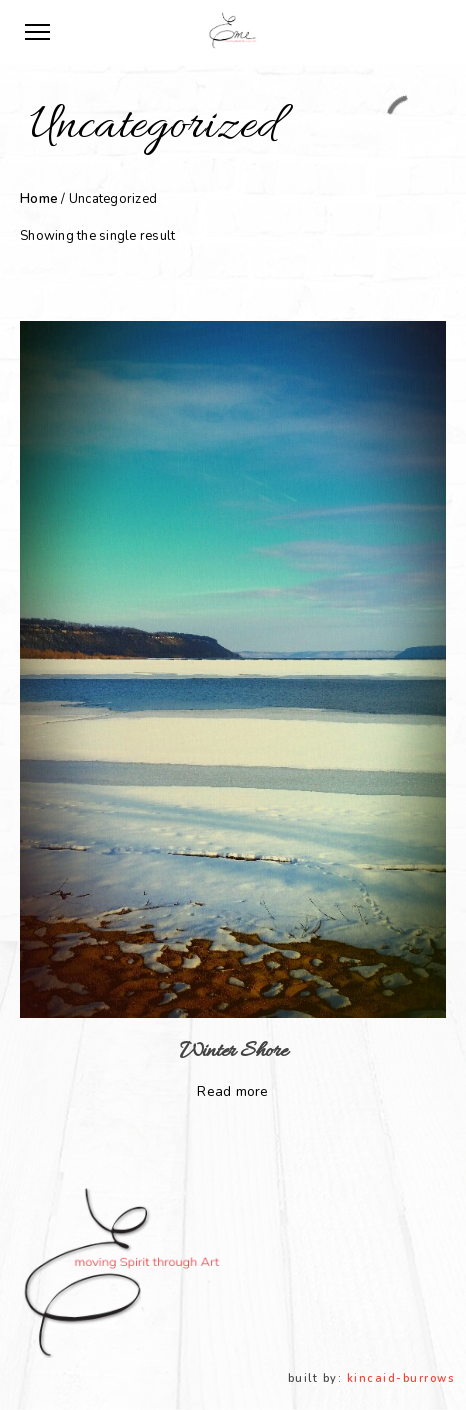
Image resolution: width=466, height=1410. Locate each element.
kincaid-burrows (401, 1378)
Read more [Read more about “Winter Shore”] (232, 1091)
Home (39, 199)
